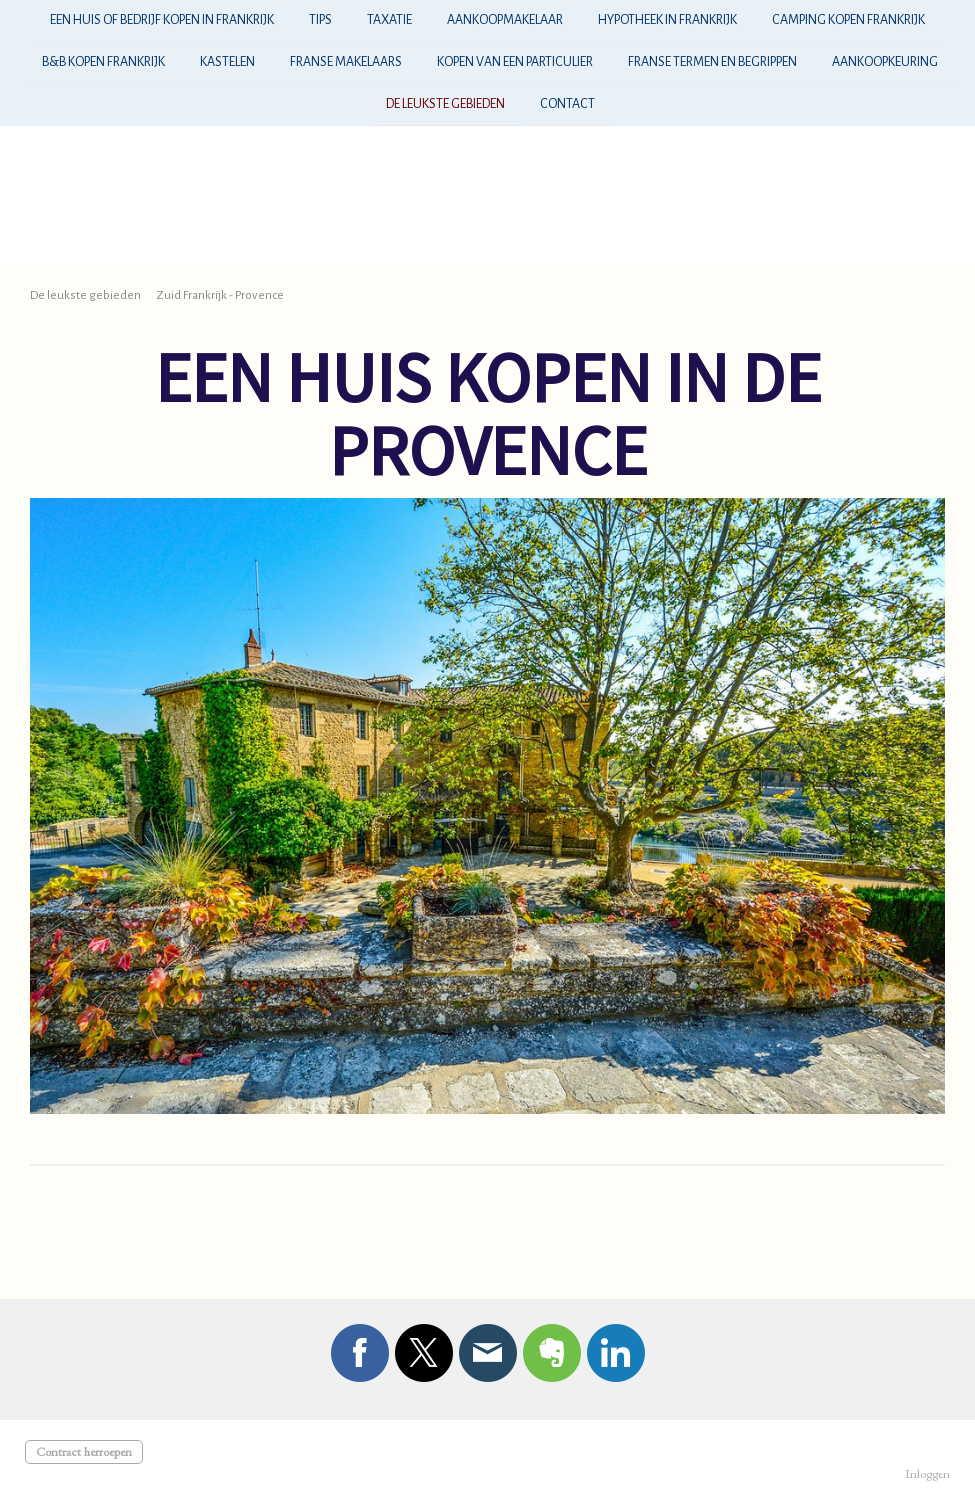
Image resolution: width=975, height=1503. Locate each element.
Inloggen (927, 1473)
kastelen (227, 64)
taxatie (389, 20)
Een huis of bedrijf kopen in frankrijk (162, 20)
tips (320, 20)
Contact (567, 108)
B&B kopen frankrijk (103, 64)
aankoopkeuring (885, 64)
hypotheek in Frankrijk (667, 20)
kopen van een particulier (515, 64)
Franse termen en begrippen (712, 64)
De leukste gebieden (445, 108)
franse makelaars (346, 64)
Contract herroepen (84, 1451)
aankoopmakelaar (505, 20)
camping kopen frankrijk (848, 20)
